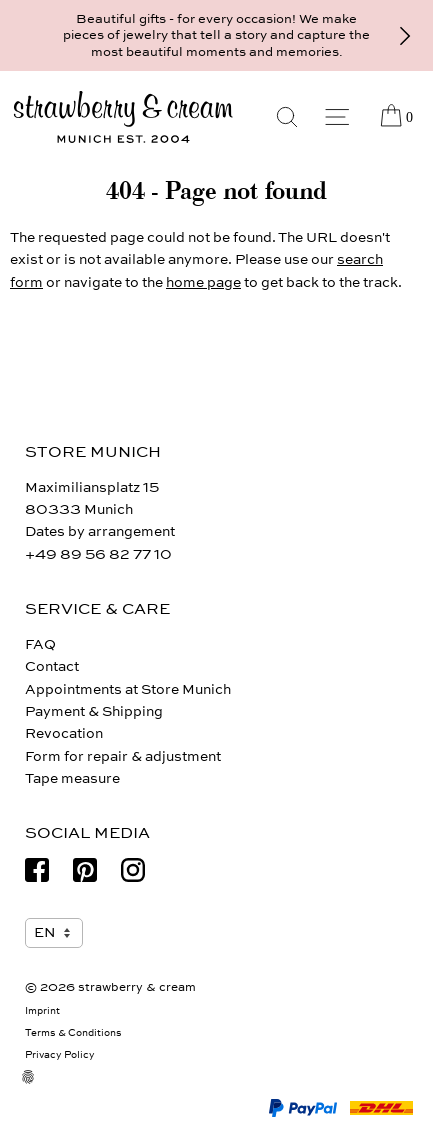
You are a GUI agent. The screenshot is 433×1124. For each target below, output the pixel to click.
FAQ (40, 644)
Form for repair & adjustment (123, 756)
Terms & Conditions (73, 1033)
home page (203, 282)
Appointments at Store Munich (128, 689)
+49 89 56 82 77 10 (98, 554)
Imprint (42, 1011)
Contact (52, 666)
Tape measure (72, 778)
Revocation (64, 733)
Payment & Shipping (94, 711)
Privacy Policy (60, 1055)
